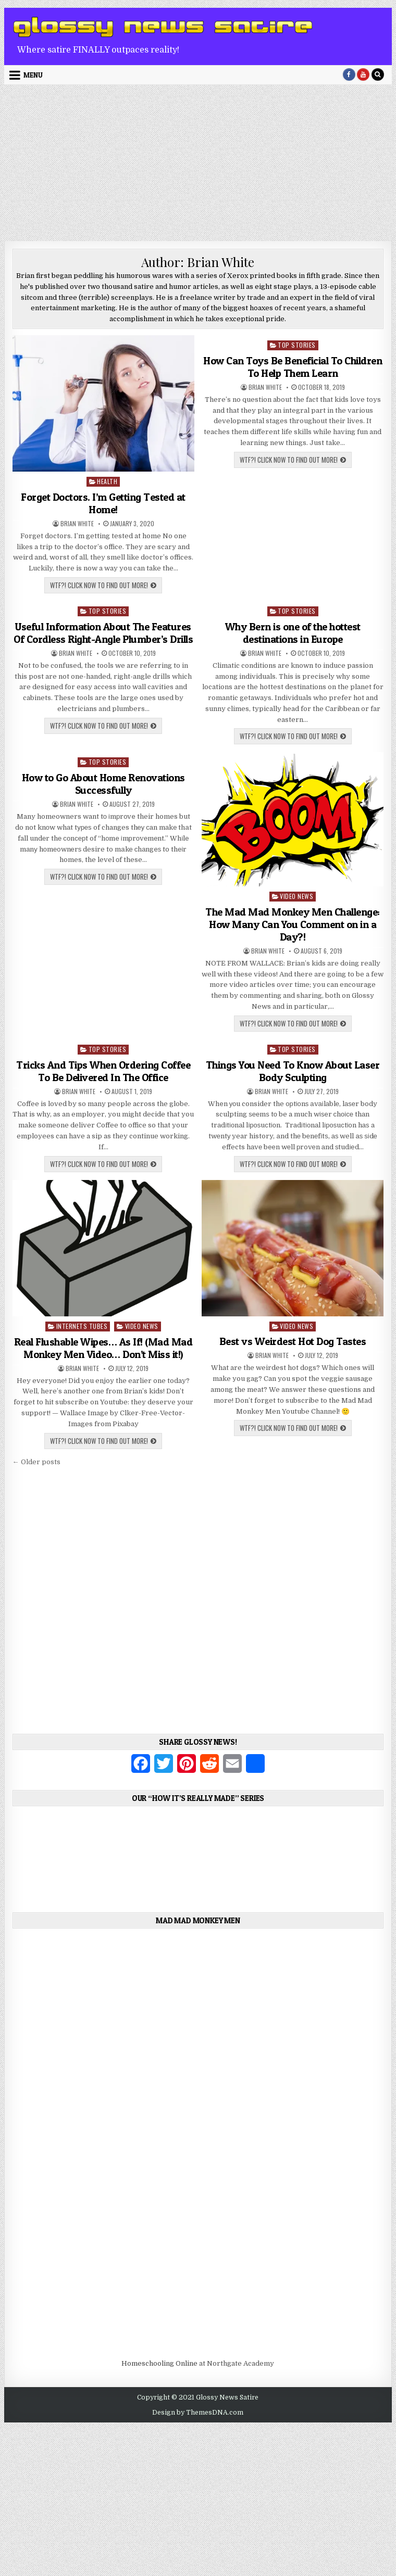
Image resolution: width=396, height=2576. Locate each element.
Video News (296, 896)
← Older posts (36, 1462)
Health (107, 481)
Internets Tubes (82, 1326)
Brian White (77, 524)
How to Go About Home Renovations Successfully (103, 783)
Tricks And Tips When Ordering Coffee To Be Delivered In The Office (103, 1071)
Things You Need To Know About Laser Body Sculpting (293, 1071)
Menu (33, 75)
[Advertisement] (198, 163)
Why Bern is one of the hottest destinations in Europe (293, 632)
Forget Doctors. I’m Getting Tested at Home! (103, 503)
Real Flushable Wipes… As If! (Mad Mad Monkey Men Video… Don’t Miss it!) (103, 1348)
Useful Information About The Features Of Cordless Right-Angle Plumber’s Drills (103, 632)
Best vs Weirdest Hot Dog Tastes (292, 1341)
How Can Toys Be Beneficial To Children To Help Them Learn (292, 366)
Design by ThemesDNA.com (197, 2412)
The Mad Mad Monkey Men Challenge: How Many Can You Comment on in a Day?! (292, 924)
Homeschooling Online (159, 2363)
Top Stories (297, 344)
